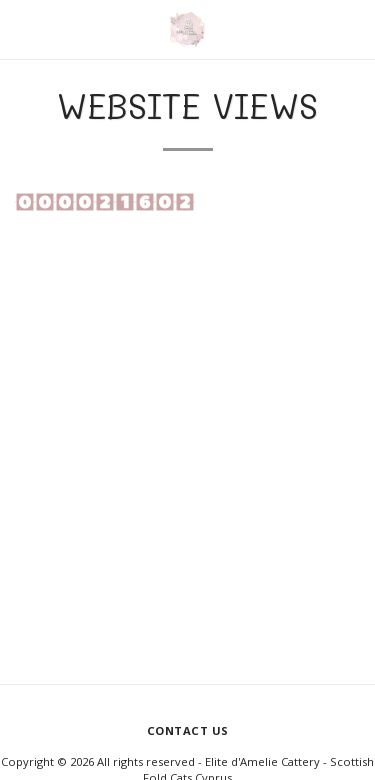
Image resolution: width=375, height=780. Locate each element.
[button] (22, 28)
